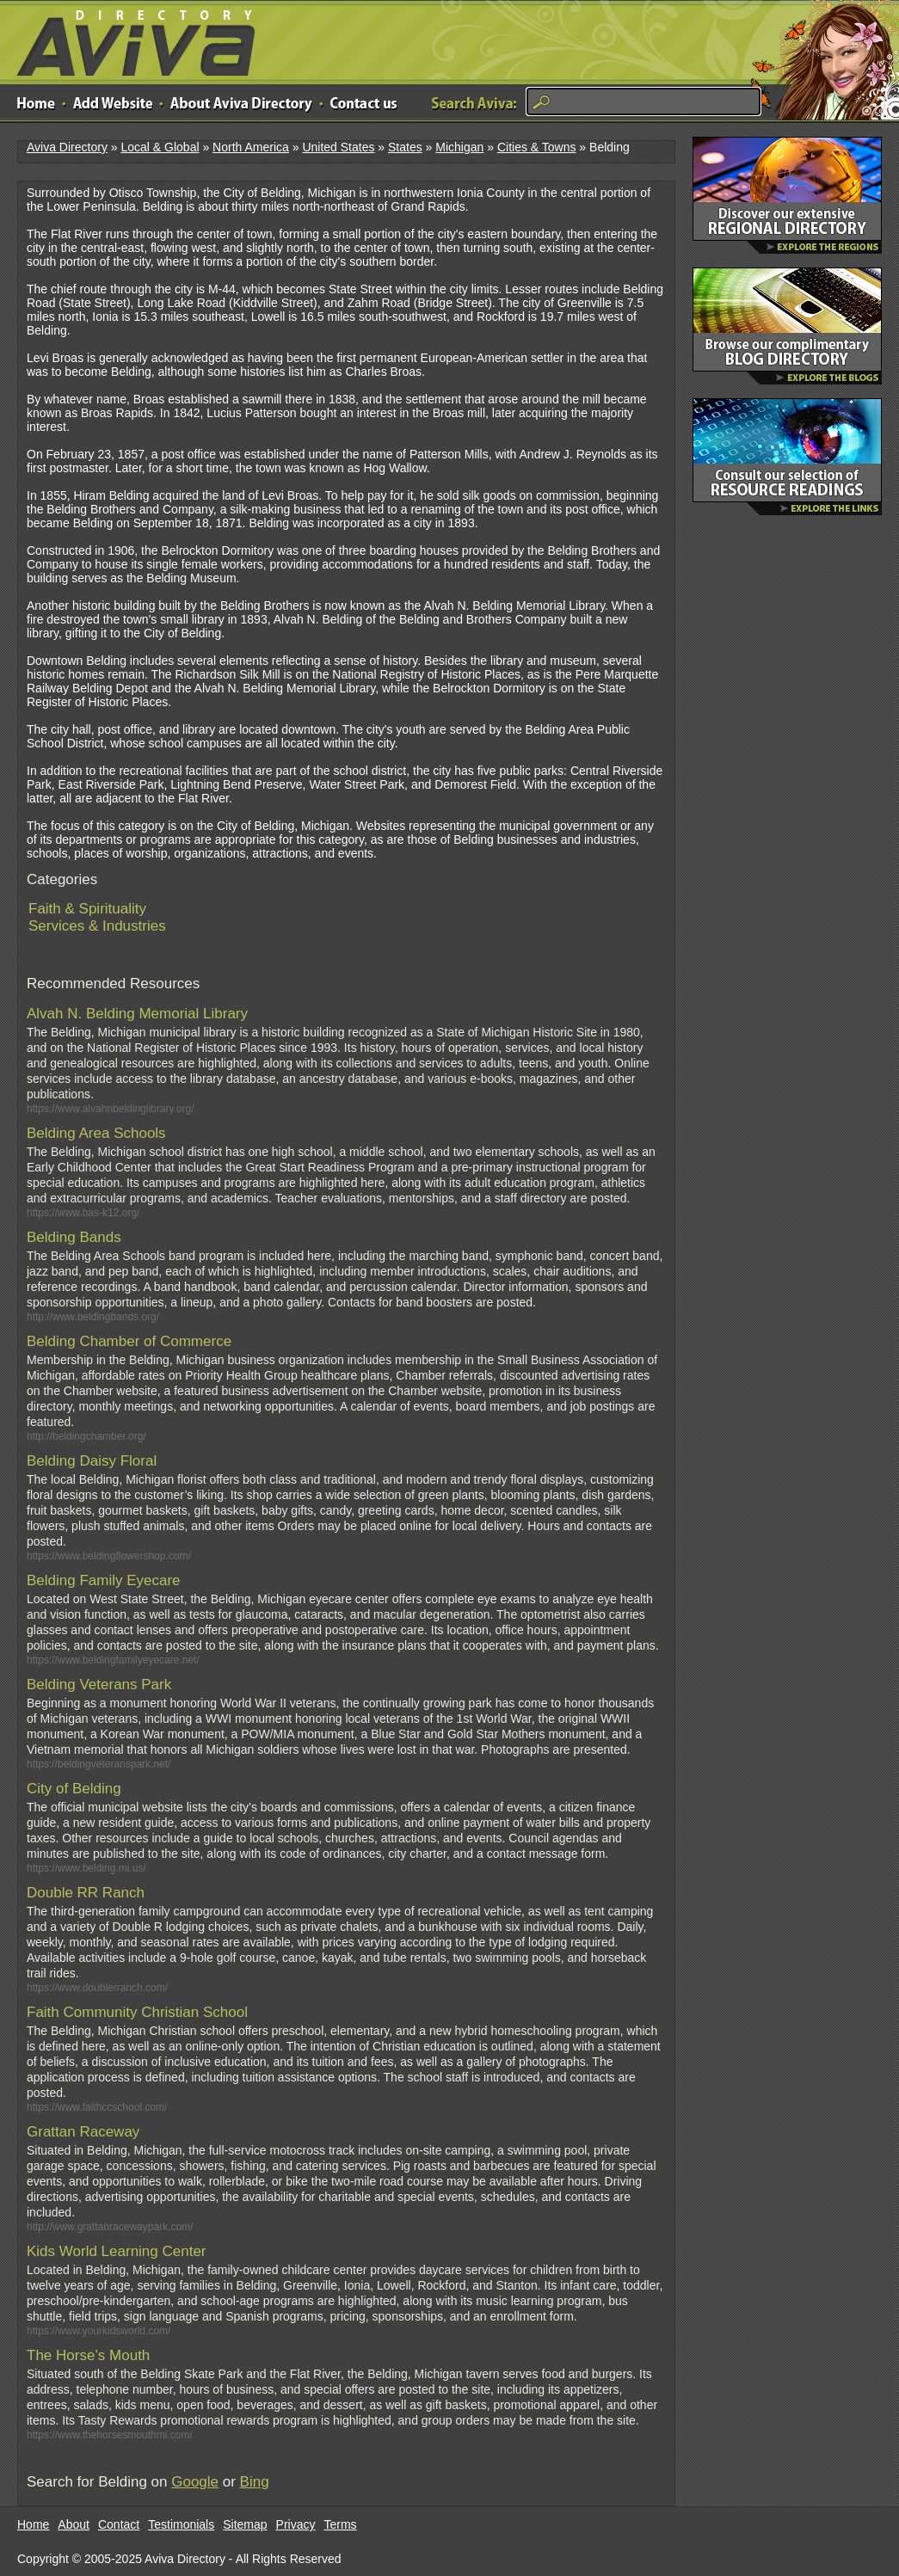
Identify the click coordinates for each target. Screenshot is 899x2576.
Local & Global (159, 147)
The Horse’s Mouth (88, 2355)
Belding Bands (74, 1237)
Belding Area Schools (96, 1133)
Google (195, 2482)
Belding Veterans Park (99, 1684)
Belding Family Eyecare (104, 1580)
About (73, 2524)
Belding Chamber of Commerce (129, 1341)
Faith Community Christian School (137, 2012)
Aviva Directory (129, 39)
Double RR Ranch (86, 1892)
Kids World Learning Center (116, 2251)
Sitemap (245, 2524)
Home (33, 2524)
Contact (118, 2524)
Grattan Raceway (83, 2132)
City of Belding (74, 1788)
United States (338, 147)
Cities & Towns (536, 147)
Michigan (459, 147)
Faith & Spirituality (87, 909)
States (405, 147)
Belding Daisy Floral (92, 1461)
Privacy (296, 2524)
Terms (340, 2524)
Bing (254, 2482)
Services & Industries (97, 926)
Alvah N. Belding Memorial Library (137, 1013)
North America (250, 147)
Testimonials (181, 2524)
